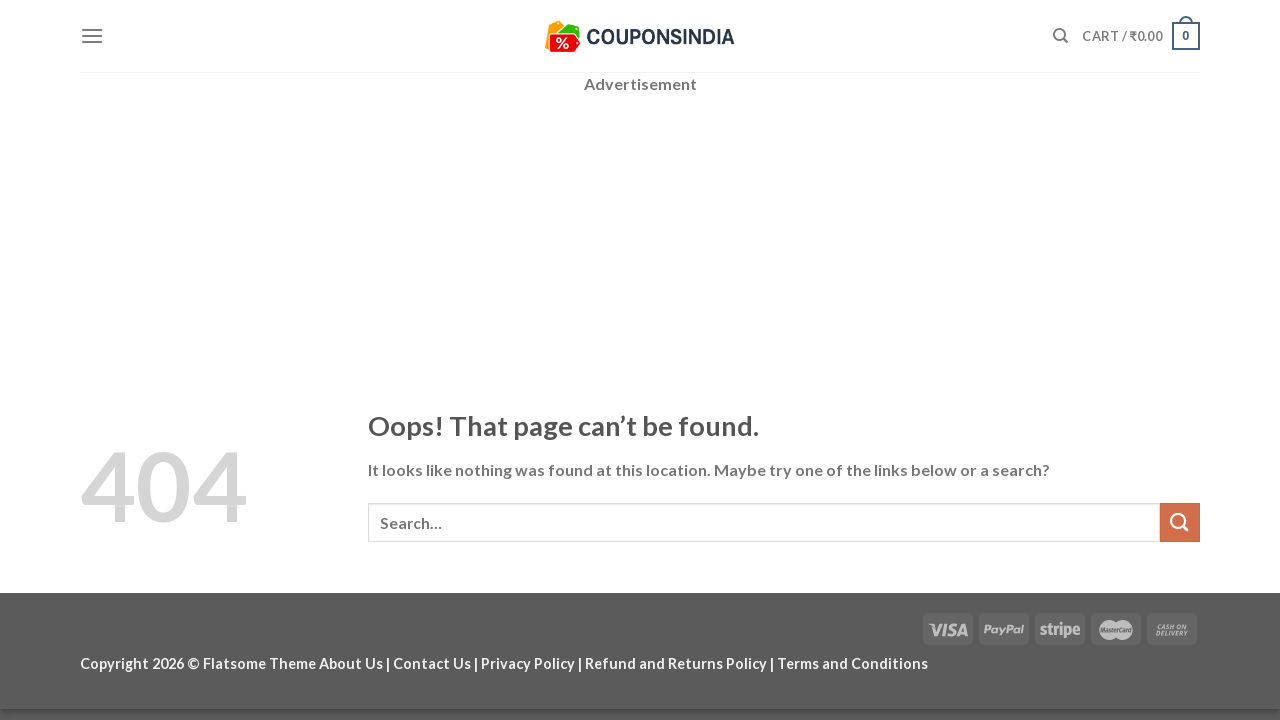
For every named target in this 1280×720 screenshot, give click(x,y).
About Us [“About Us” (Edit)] (351, 663)
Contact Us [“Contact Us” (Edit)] (432, 663)
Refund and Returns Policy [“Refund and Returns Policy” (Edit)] (676, 663)
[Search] (1060, 36)
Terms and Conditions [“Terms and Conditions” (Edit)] (852, 663)
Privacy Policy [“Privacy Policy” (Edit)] (528, 663)
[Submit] (1180, 522)
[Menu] (92, 35)
